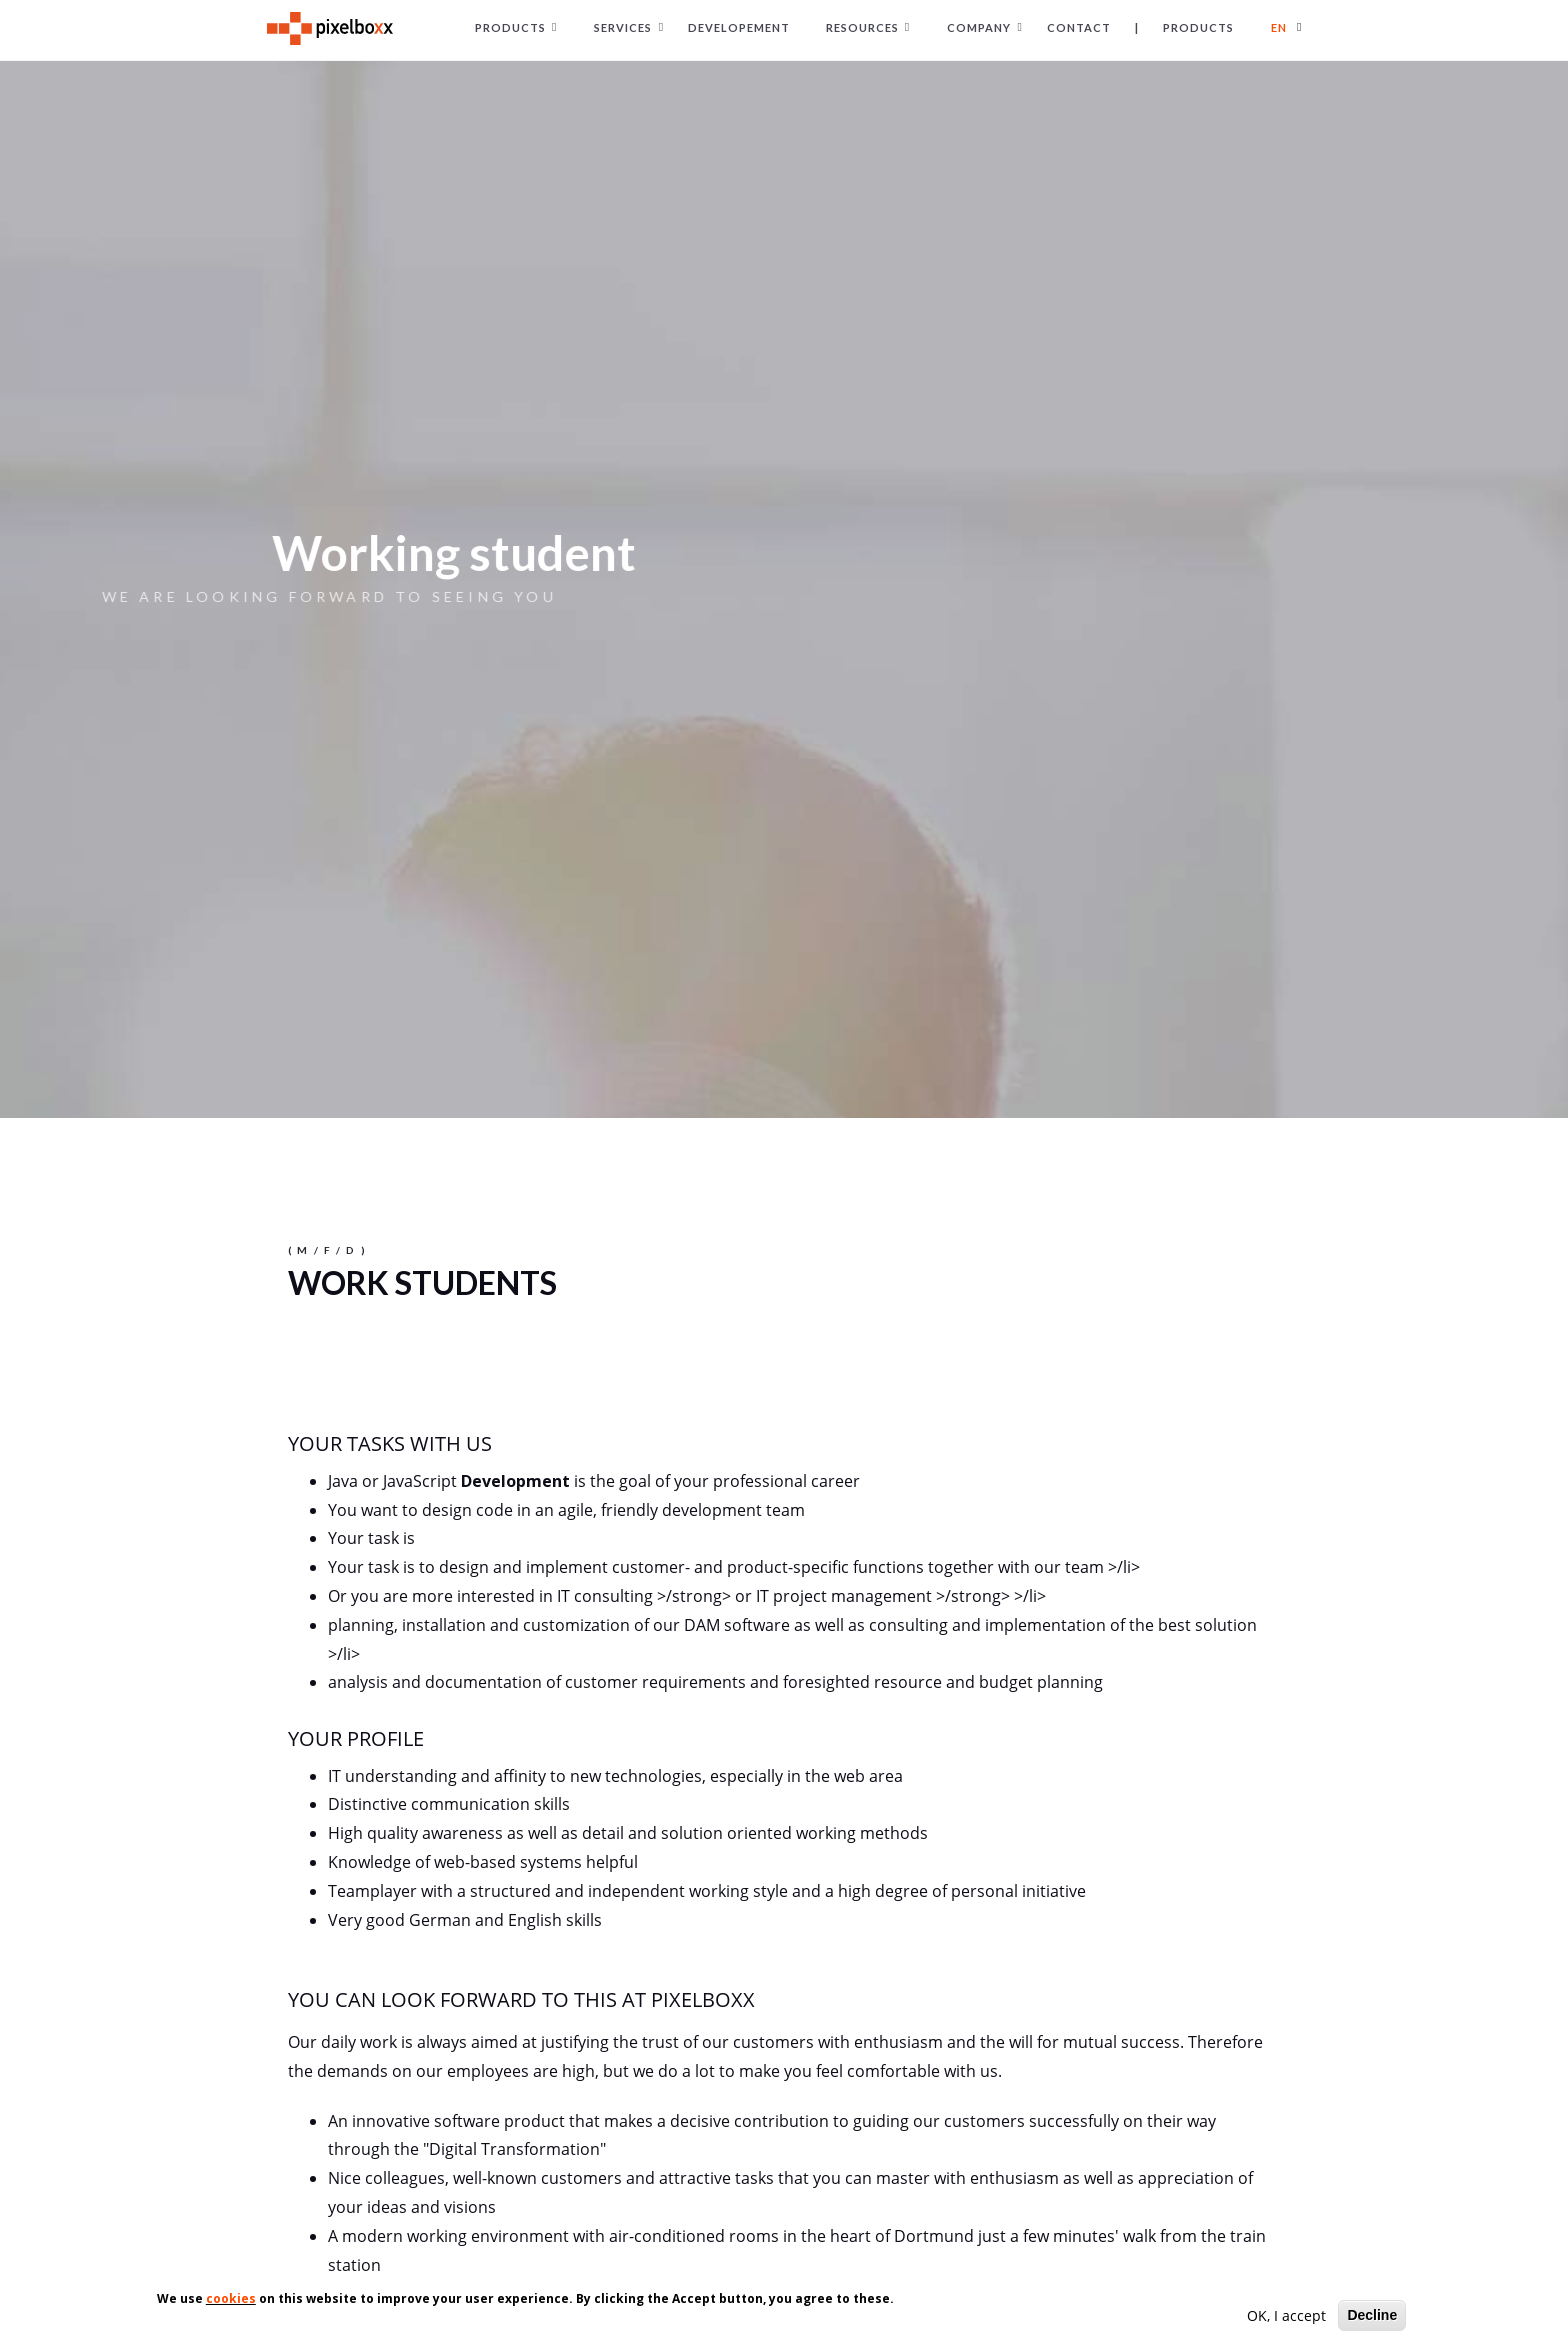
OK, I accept (1286, 2317)
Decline (1372, 2317)
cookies (231, 2300)
